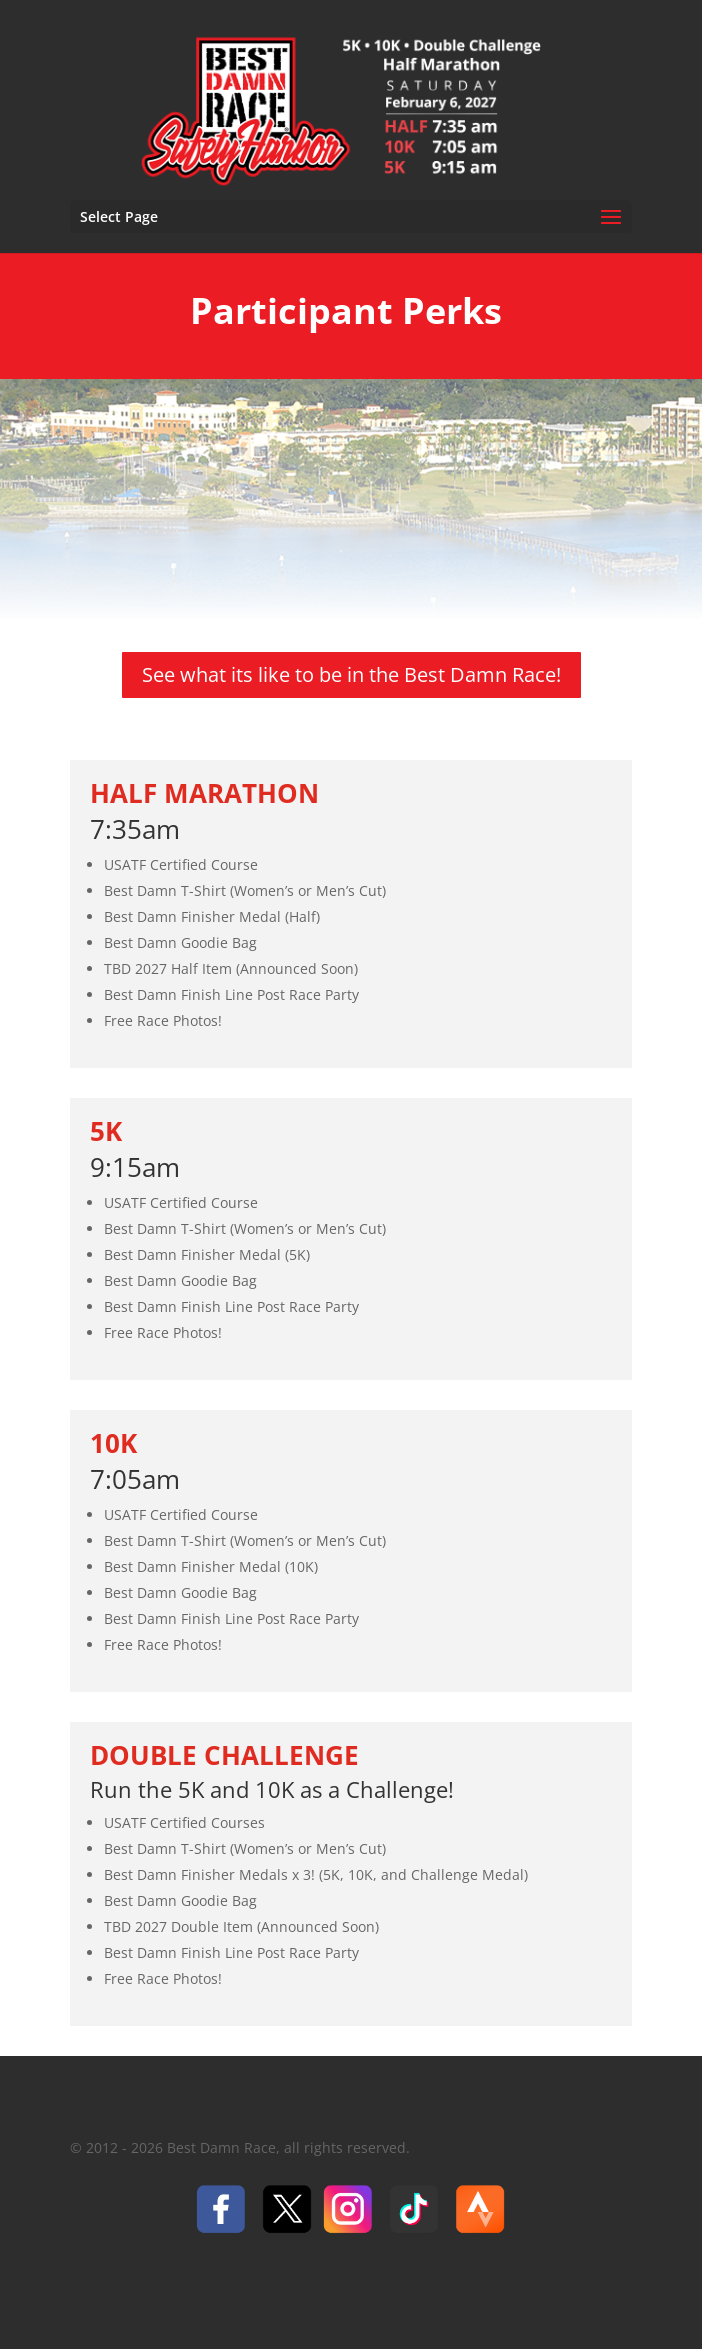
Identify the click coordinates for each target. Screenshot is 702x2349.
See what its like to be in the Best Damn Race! (351, 674)
